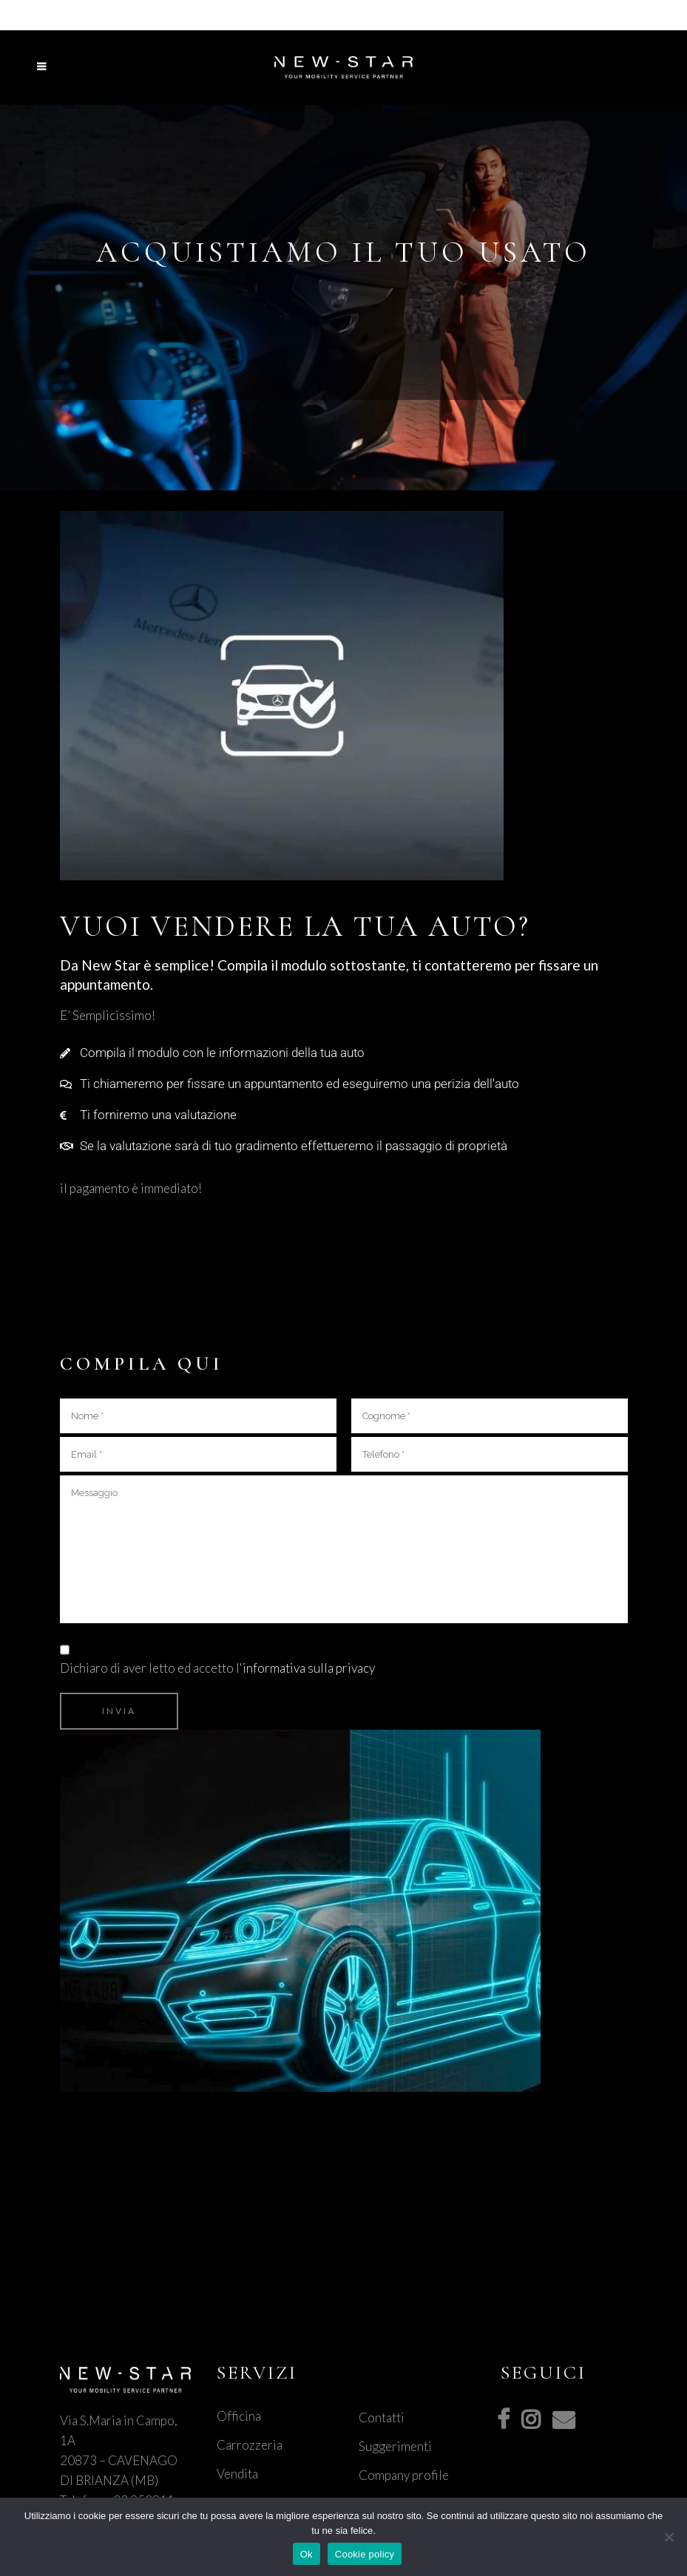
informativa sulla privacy (309, 1668)
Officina (239, 2416)
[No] (668, 2536)
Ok (306, 2554)
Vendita (237, 2473)
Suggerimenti (395, 2446)
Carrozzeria (249, 2445)
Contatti (382, 2417)
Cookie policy (365, 2554)
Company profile (404, 2475)
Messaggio (344, 1549)
